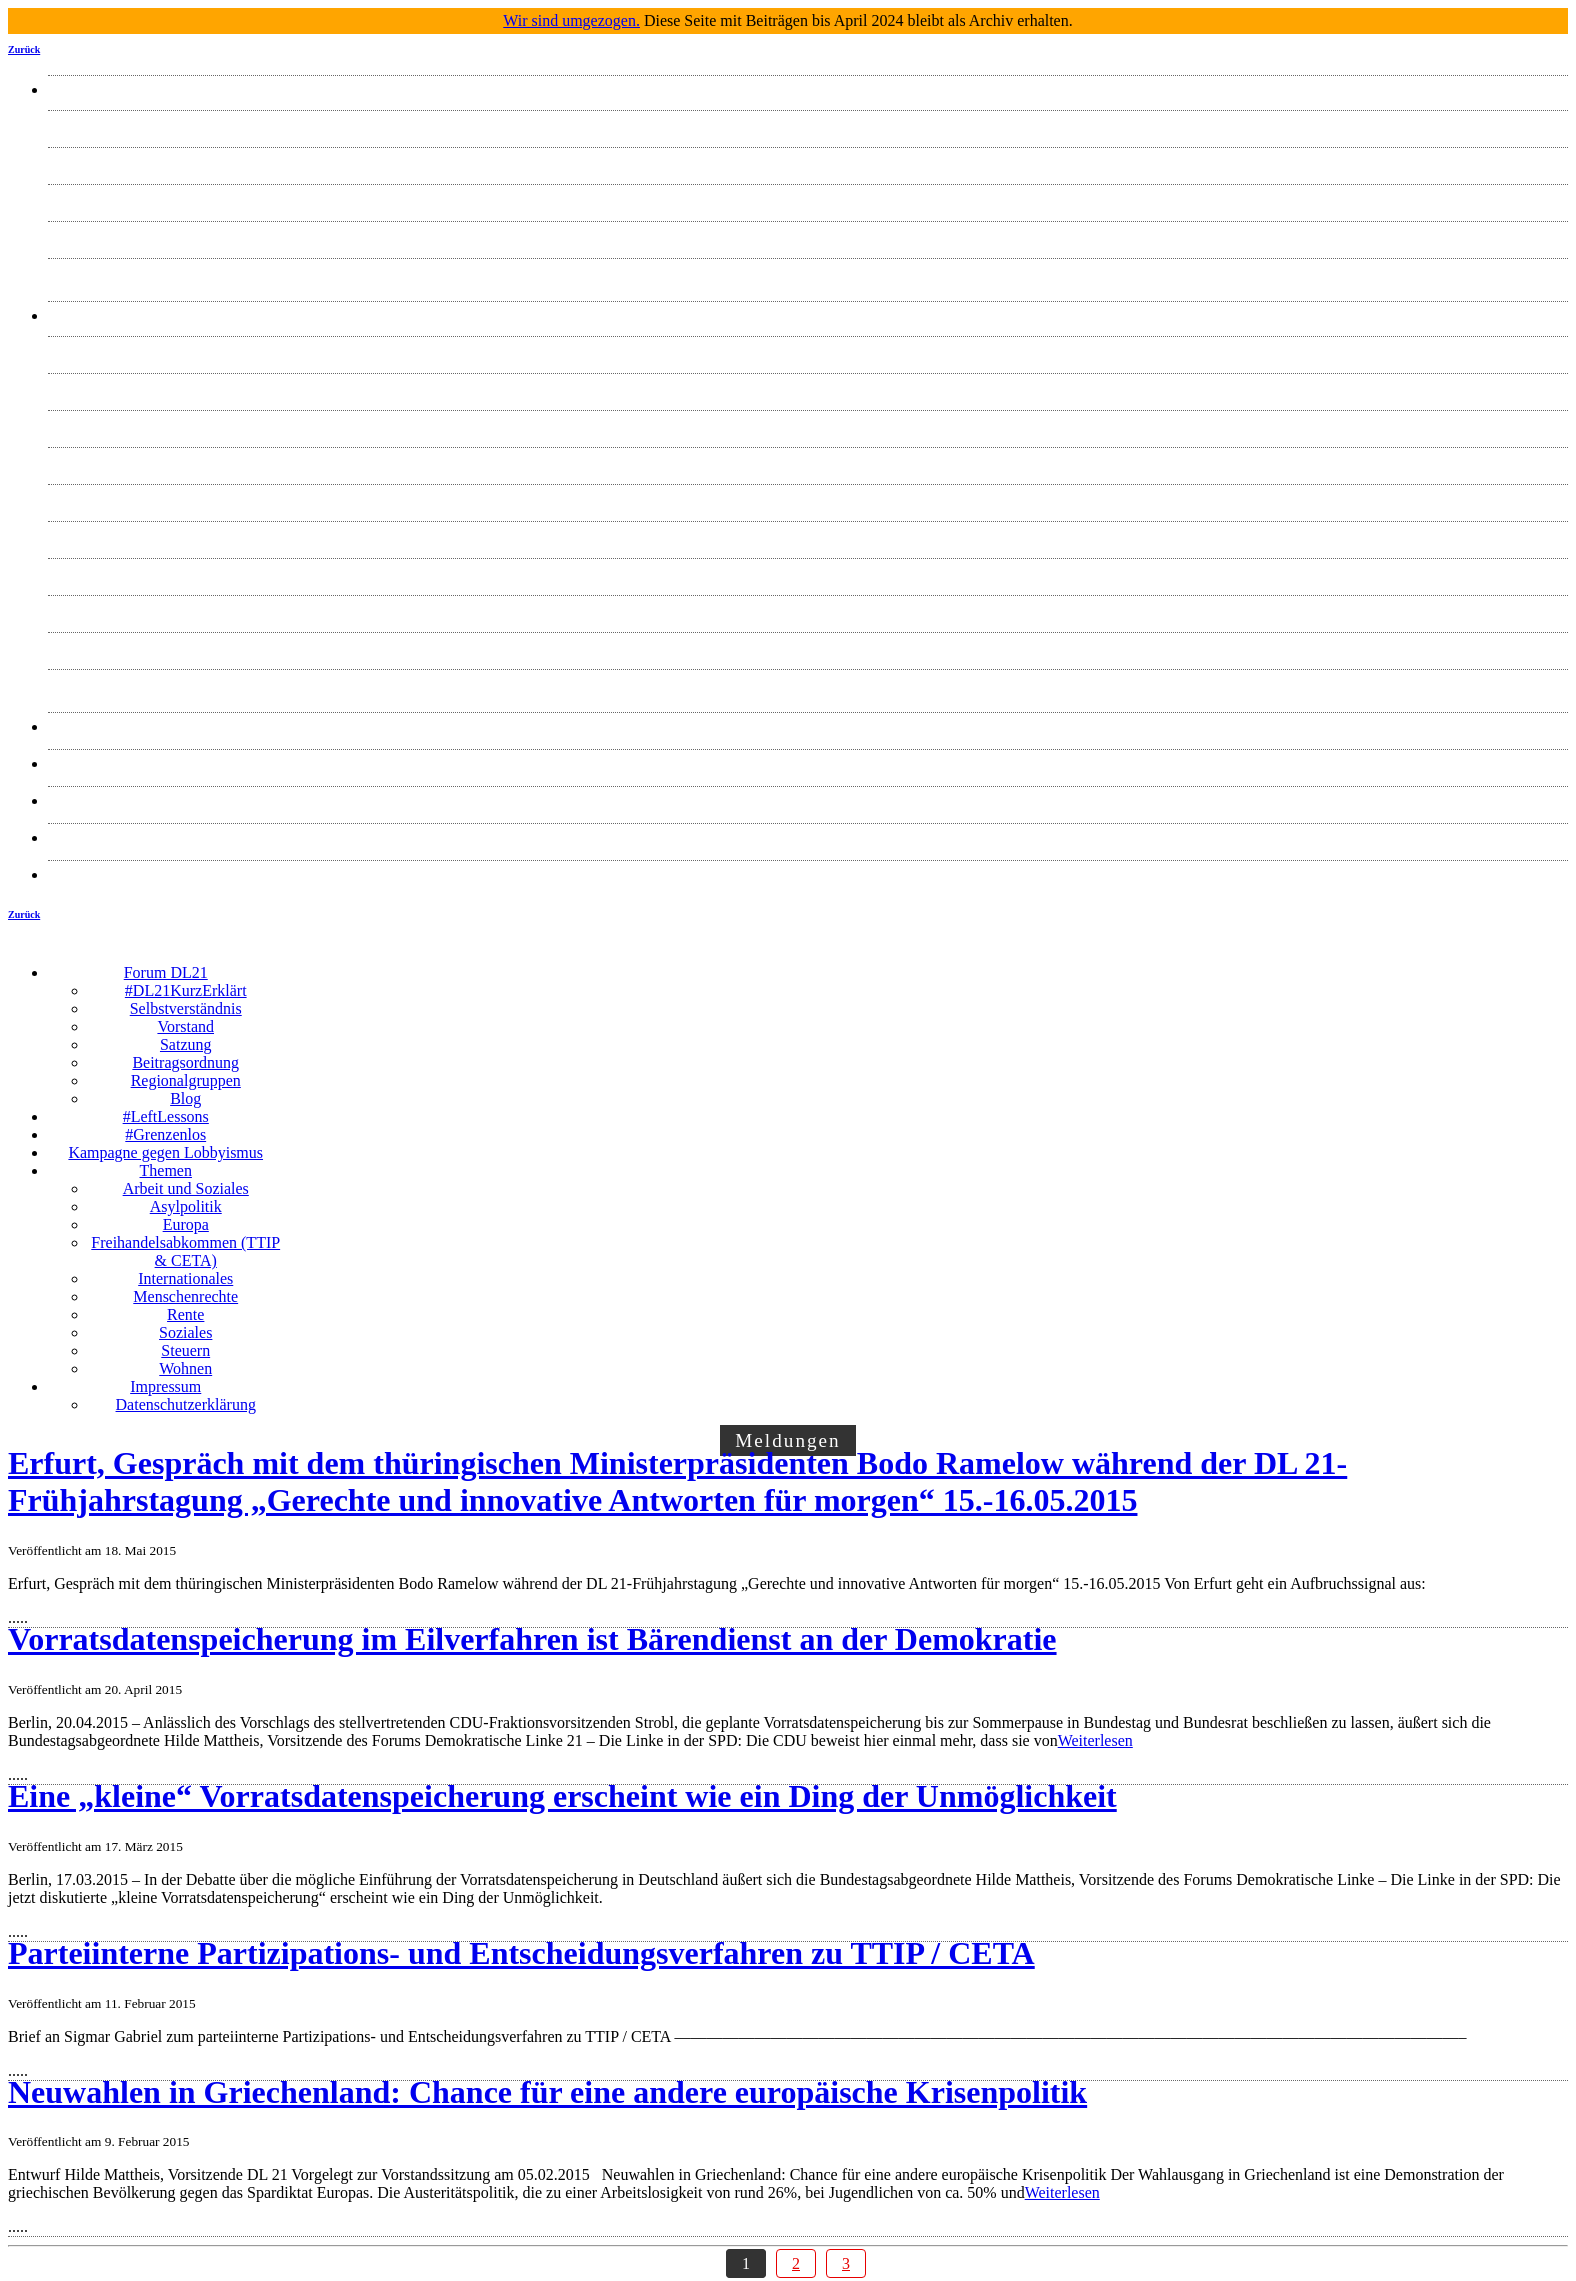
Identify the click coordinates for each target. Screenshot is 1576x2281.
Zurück (24, 49)
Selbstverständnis (808, 161)
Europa (808, 424)
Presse (808, 726)
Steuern (808, 646)
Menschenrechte (808, 535)
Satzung (808, 235)
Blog (807, 272)
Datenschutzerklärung (808, 874)
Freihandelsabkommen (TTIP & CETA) (808, 461)
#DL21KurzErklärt (808, 124)
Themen (808, 315)
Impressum (807, 837)
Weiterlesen (1095, 1740)
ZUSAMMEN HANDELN (808, 800)
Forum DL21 (808, 89)
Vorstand (808, 198)
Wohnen (808, 683)
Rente (807, 572)
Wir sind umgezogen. (571, 20)
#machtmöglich (808, 763)
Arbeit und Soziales (808, 350)
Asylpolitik (808, 387)
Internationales (807, 498)
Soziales (807, 609)
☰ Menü (925, 957)
